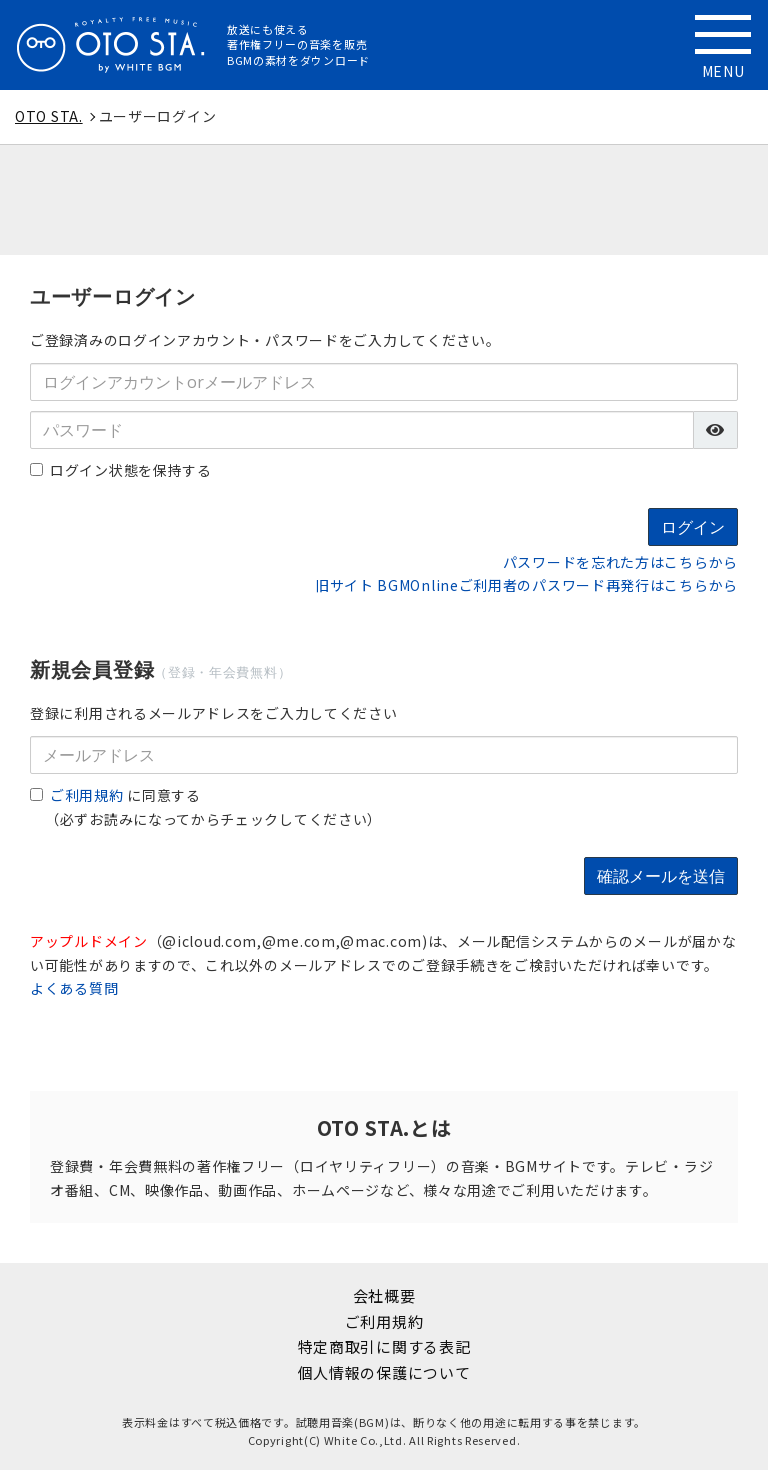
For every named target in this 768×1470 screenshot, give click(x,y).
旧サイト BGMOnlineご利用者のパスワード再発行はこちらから (526, 585)
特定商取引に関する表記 (384, 1346)
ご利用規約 (87, 795)
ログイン (693, 527)
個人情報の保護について (384, 1372)
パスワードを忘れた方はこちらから (620, 562)
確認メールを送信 (661, 876)
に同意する (115, 795)
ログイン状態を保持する (121, 470)
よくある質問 (74, 988)
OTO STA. (49, 116)
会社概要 (384, 1295)
